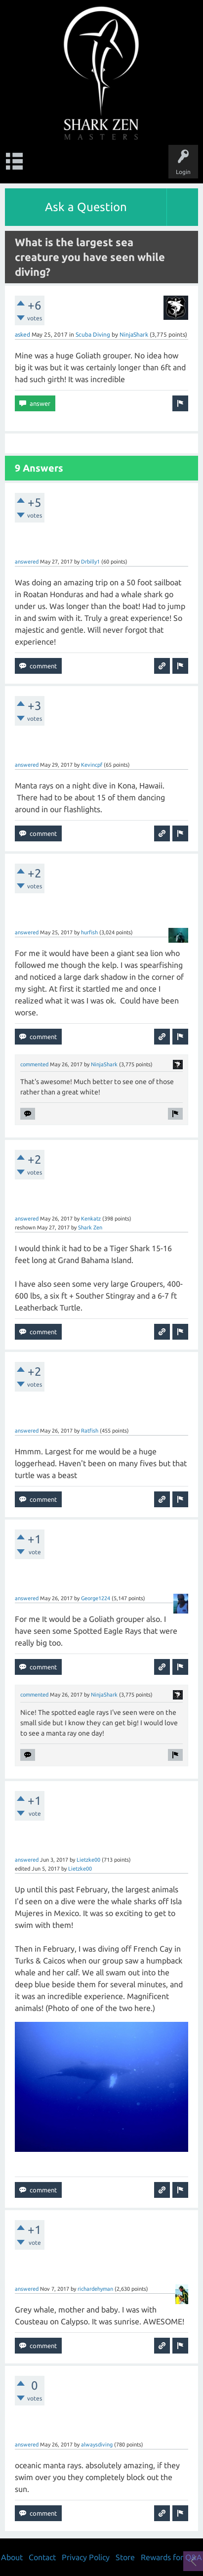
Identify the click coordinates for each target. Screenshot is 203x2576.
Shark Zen (90, 1227)
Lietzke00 (88, 1860)
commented (34, 1064)
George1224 (95, 1598)
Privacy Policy (86, 2557)
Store (125, 2557)
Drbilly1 (90, 562)
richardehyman (95, 2289)
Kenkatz (91, 1219)
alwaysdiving (97, 2444)
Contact (42, 2557)
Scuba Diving (93, 334)
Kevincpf (91, 765)
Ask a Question (86, 207)
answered (27, 562)
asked (22, 334)
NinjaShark (134, 334)
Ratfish (89, 1431)
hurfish (89, 932)
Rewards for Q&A (171, 2557)
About (12, 2557)
